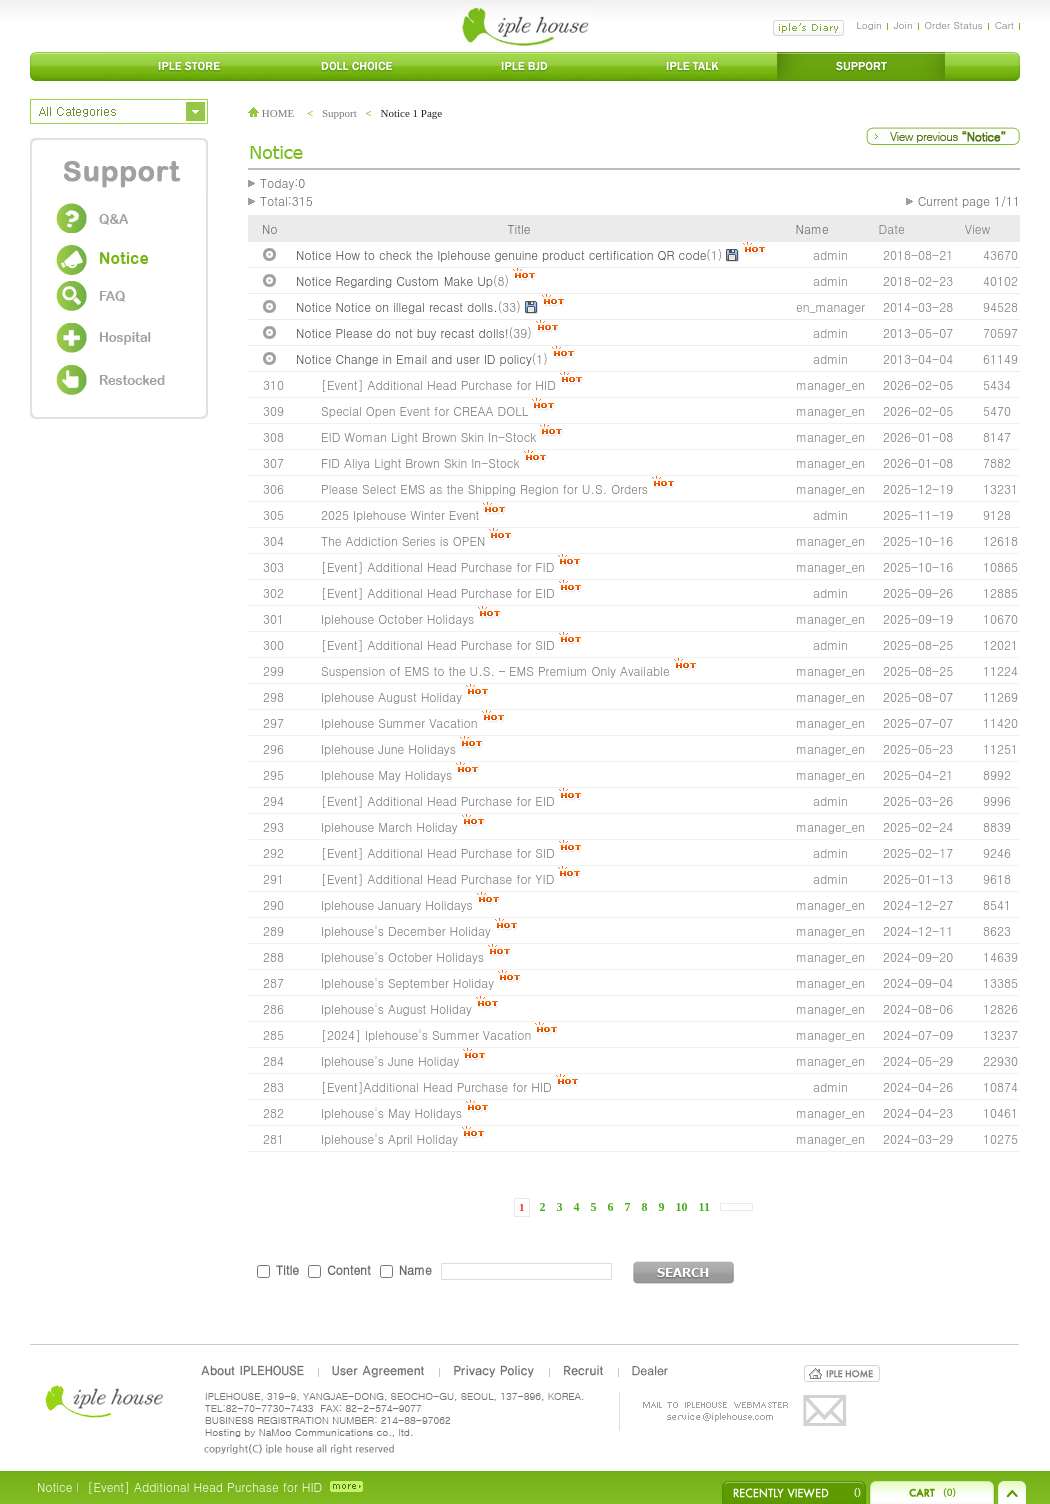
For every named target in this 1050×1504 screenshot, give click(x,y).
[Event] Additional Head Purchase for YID (437, 878)
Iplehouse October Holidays (397, 618)
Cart (1004, 25)
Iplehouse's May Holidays (391, 1112)
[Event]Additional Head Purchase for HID (438, 1086)
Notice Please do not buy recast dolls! (402, 332)
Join (903, 25)
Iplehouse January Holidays (397, 904)
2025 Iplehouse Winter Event (400, 514)
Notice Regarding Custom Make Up (394, 280)
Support (339, 113)
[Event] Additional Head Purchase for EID (438, 592)
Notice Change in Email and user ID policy (414, 358)
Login (868, 25)
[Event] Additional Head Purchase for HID (438, 384)
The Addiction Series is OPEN (403, 540)
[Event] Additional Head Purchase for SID (438, 644)
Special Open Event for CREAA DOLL (424, 410)
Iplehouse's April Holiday (389, 1138)
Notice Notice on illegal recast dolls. (397, 306)
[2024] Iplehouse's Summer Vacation (426, 1034)
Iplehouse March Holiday (389, 826)
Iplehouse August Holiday (391, 696)
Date (892, 228)
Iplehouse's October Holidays (402, 956)
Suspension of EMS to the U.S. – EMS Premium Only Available (495, 670)
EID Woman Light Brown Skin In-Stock (428, 436)
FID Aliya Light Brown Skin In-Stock (420, 462)
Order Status (954, 25)
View (977, 228)
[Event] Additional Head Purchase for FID (437, 566)
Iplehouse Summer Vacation (399, 722)
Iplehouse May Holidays (386, 774)
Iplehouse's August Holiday (396, 1008)
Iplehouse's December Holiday (406, 930)
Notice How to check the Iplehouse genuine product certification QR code (501, 254)
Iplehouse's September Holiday (407, 982)
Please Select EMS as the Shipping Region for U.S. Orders (484, 488)
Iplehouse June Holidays (388, 748)
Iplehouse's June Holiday (390, 1060)
